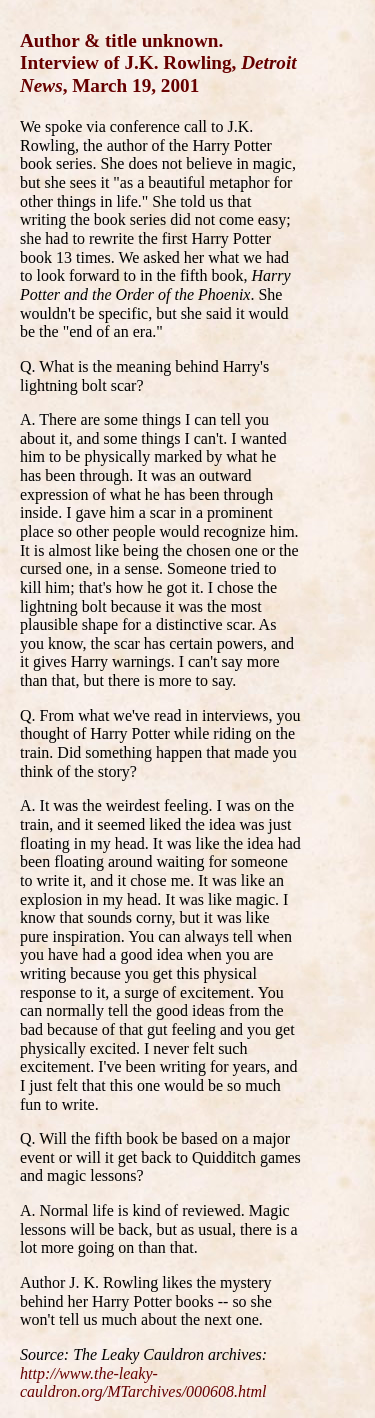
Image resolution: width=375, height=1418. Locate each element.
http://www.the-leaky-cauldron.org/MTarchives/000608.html (143, 1383)
